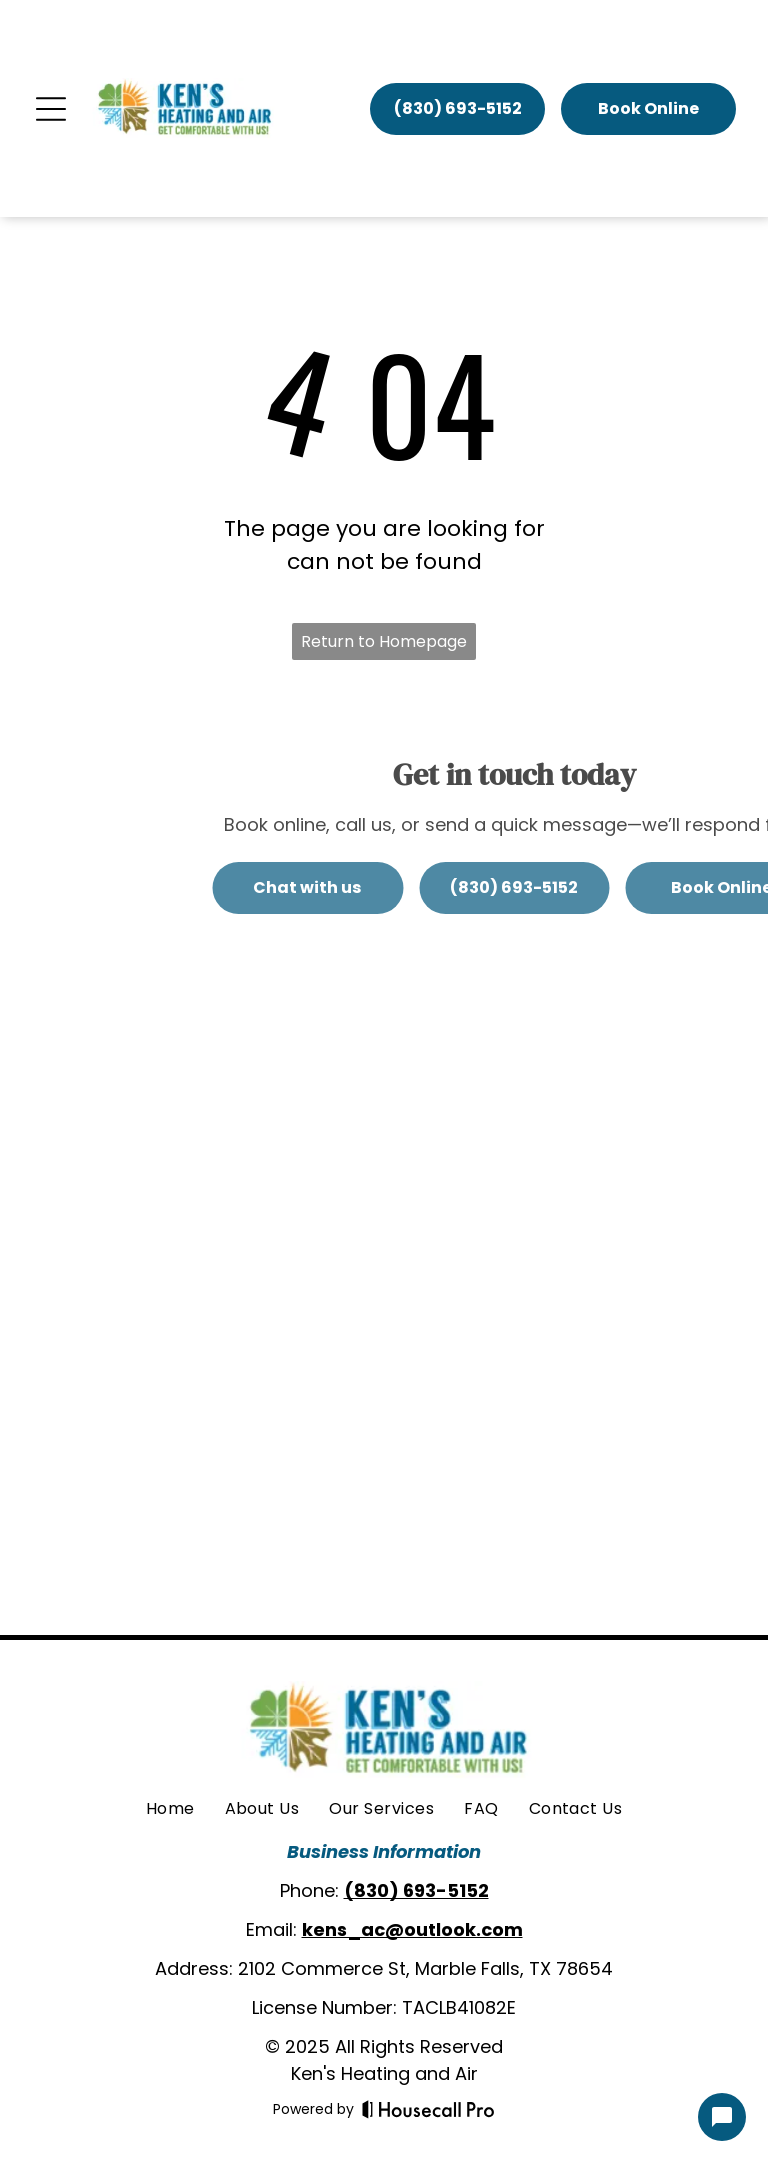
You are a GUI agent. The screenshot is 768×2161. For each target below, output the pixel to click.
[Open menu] (51, 109)
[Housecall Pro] (428, 2109)
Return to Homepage (384, 641)
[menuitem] (170, 1809)
